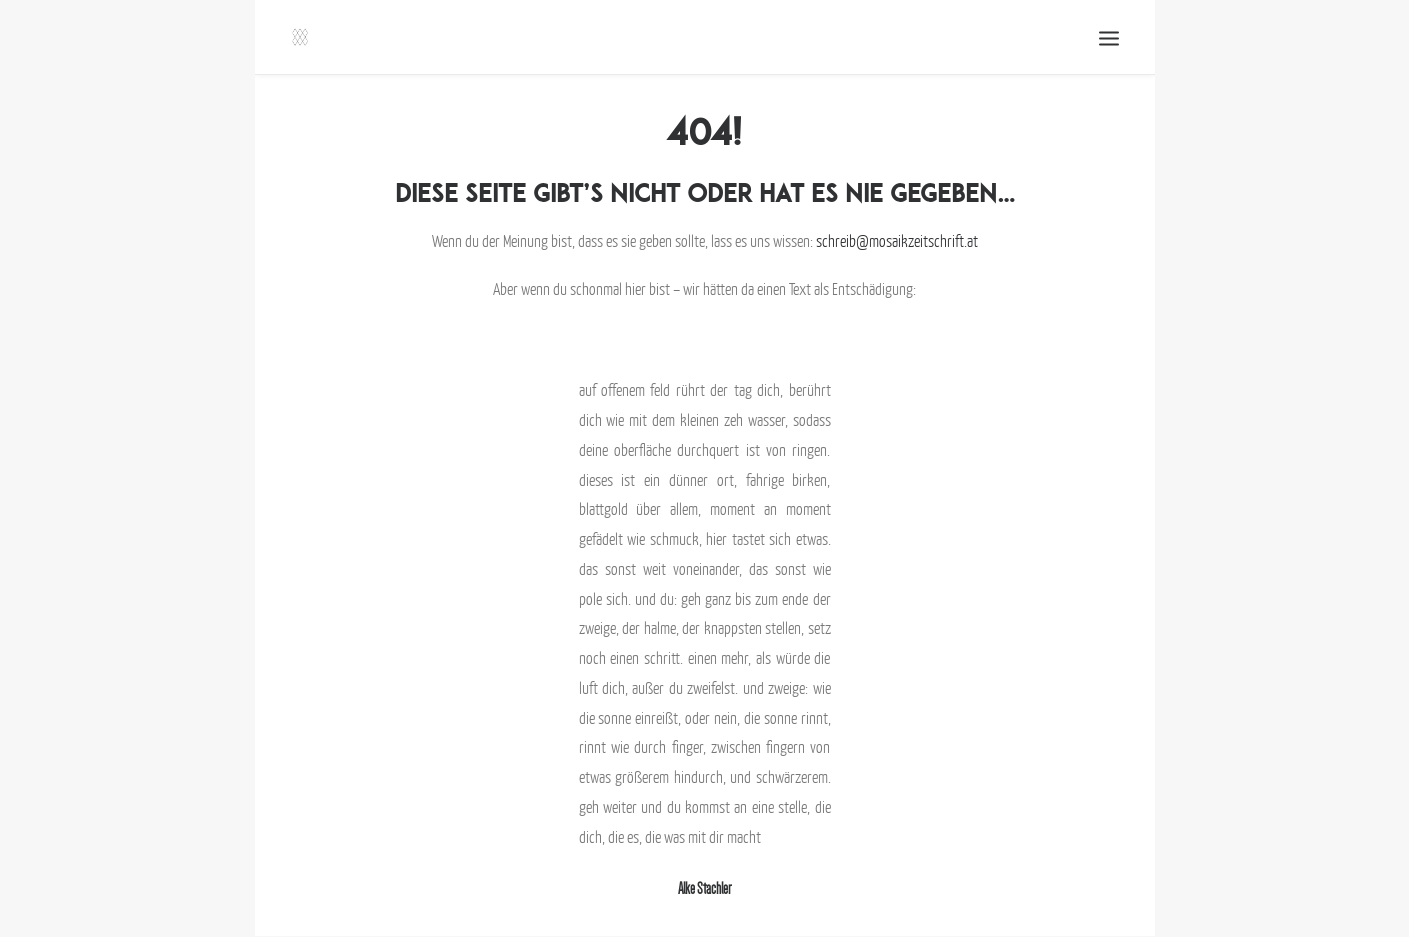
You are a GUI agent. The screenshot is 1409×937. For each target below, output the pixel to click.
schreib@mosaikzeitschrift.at (897, 241)
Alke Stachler (704, 888)
